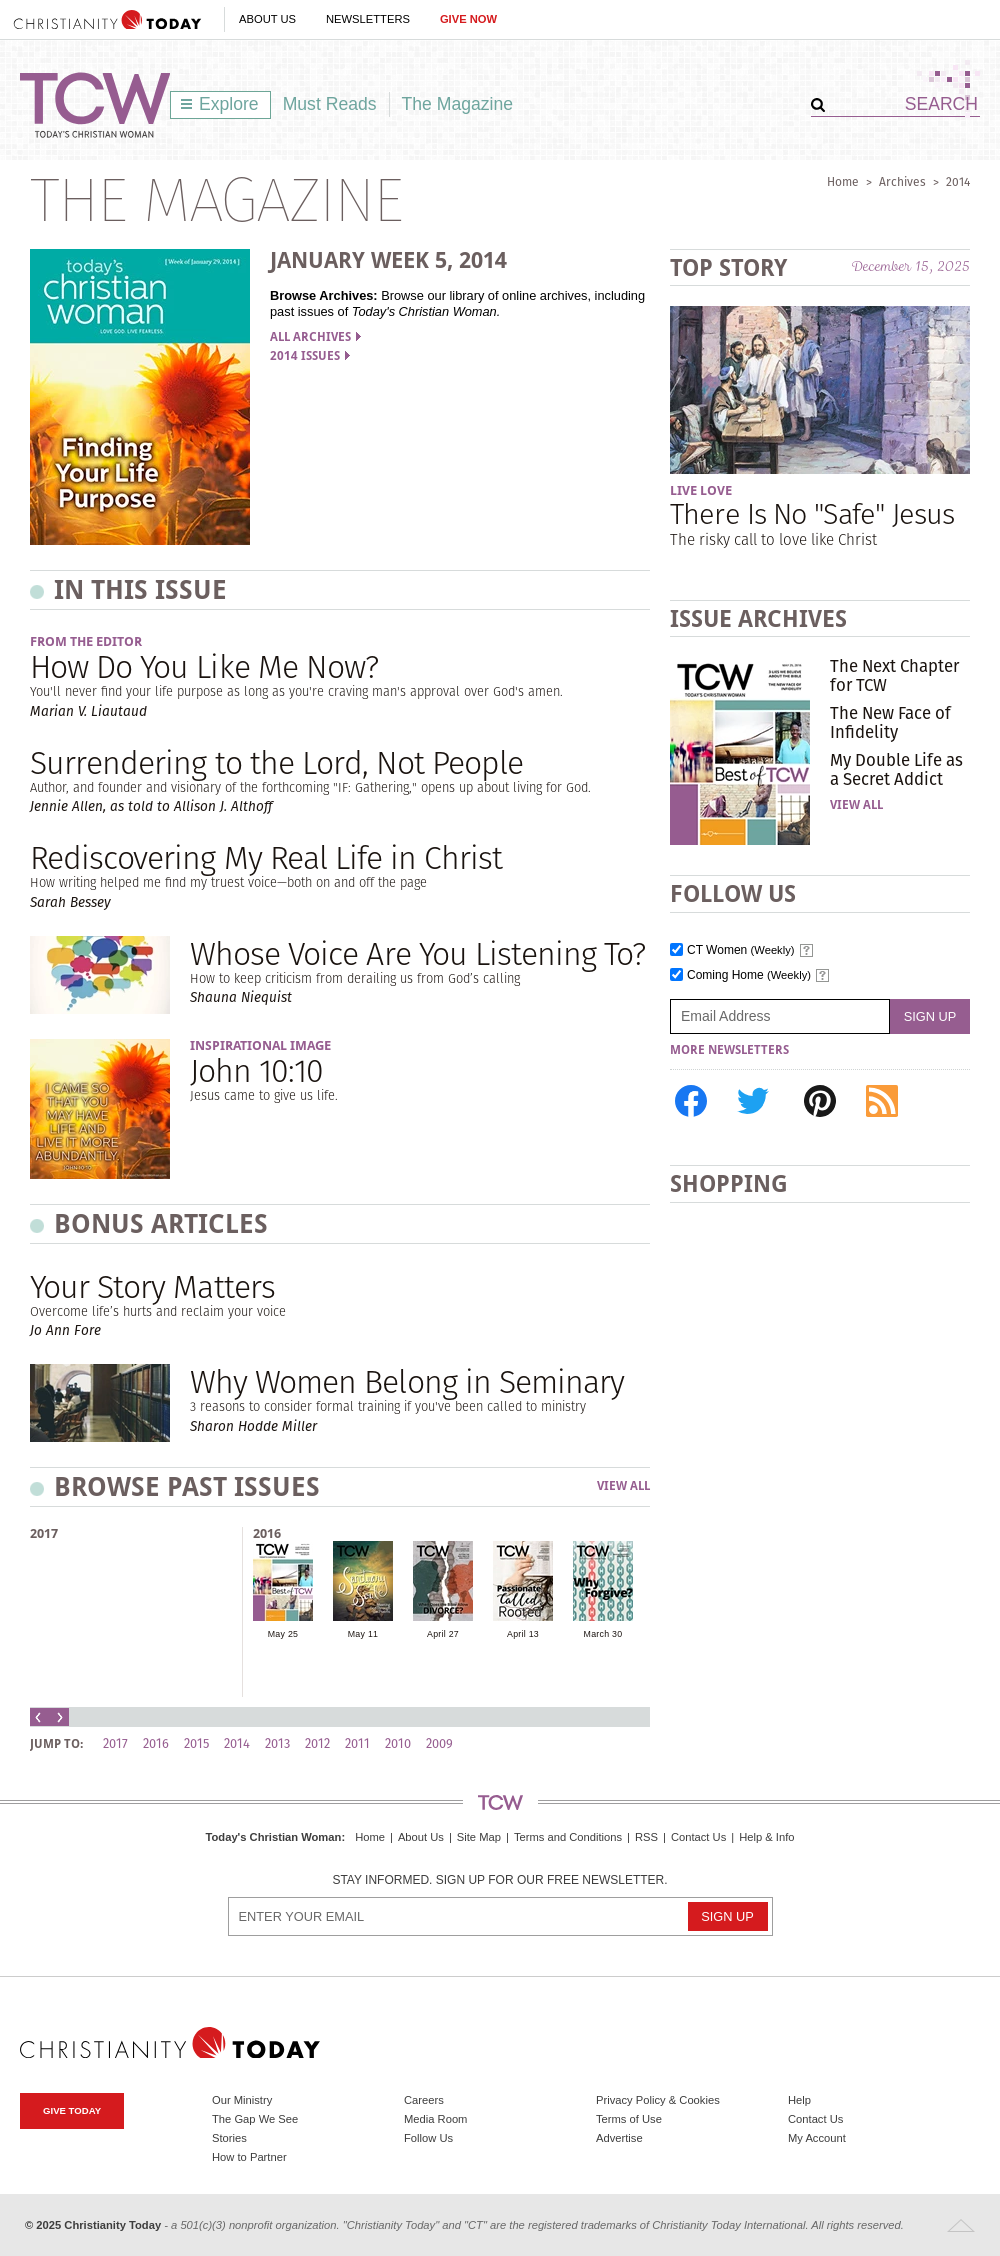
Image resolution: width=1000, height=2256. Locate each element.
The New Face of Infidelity (890, 722)
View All (623, 1486)
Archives (902, 181)
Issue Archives (758, 618)
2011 (357, 1743)
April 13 (523, 1634)
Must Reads (330, 104)
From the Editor (86, 641)
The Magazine (458, 104)
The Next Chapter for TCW (894, 675)
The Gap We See (255, 2119)
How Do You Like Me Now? (204, 666)
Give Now (468, 19)
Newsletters (368, 19)
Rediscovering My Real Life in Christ (266, 857)
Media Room (435, 2119)
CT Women (741, 950)
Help (799, 2100)
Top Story (728, 267)
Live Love (701, 490)
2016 (267, 1533)
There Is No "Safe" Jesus (812, 513)
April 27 (443, 1634)
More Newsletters (729, 1050)
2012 (317, 1743)
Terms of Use (629, 2119)
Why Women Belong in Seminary (407, 1381)
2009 (439, 1743)
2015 (196, 1743)
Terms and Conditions (568, 1837)
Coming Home (749, 975)
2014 (958, 181)
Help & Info (766, 1837)
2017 (44, 1533)
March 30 (603, 1634)
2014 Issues (310, 356)
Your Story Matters (152, 1286)
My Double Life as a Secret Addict (896, 769)
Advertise (619, 2138)
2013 (277, 1743)
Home (843, 181)
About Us (267, 19)
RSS (646, 1837)
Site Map (479, 1837)
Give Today (72, 2110)
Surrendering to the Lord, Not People (276, 762)
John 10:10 (256, 1070)
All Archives (315, 337)
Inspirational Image (260, 1045)
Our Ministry (242, 2100)
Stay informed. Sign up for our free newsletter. (499, 1880)
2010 (398, 1743)
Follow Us (428, 2138)
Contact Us (698, 1837)
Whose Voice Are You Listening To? (417, 953)
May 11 (363, 1634)
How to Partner (249, 2157)
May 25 (283, 1634)
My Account (817, 2138)
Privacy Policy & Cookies (658, 2100)
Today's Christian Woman (273, 1837)
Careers (424, 2100)
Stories (229, 2138)
